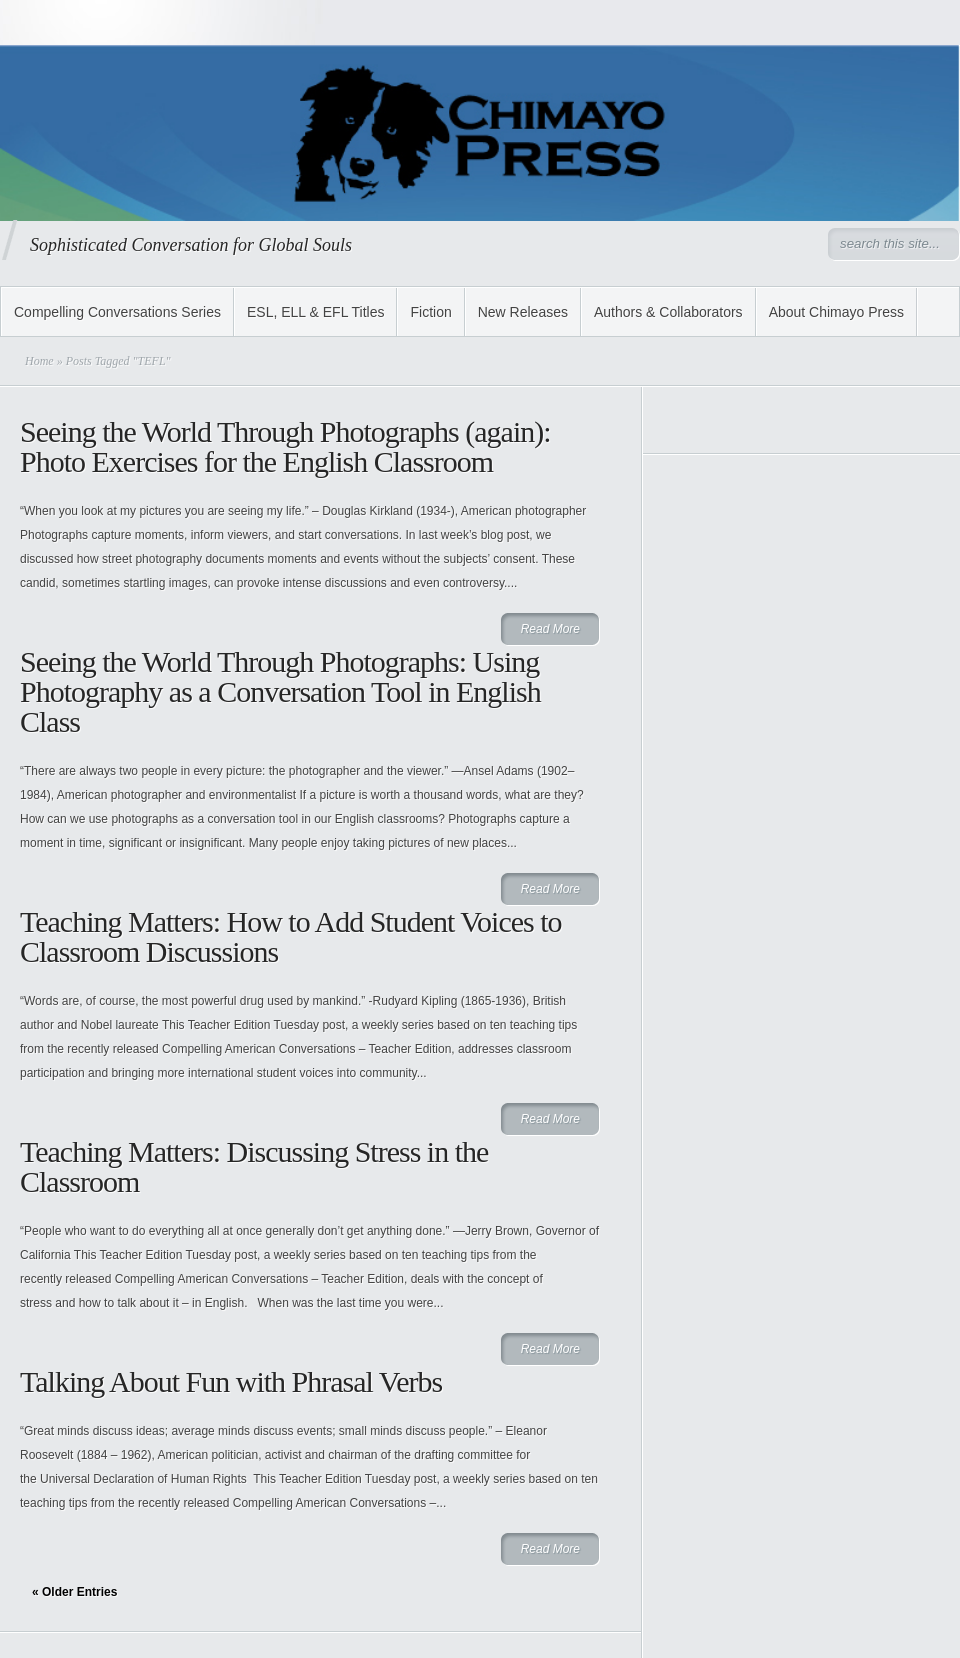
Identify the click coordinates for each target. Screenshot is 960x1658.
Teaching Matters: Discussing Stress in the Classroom (254, 1166)
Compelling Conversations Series (117, 312)
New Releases (523, 312)
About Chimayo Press (836, 312)
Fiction (430, 312)
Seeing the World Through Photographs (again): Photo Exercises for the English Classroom (285, 446)
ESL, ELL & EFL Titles (315, 312)
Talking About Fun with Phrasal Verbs (231, 1381)
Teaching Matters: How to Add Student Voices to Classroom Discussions (291, 936)
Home (39, 361)
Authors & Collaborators (668, 312)
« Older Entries (74, 1592)
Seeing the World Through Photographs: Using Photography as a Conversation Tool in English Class (280, 691)
